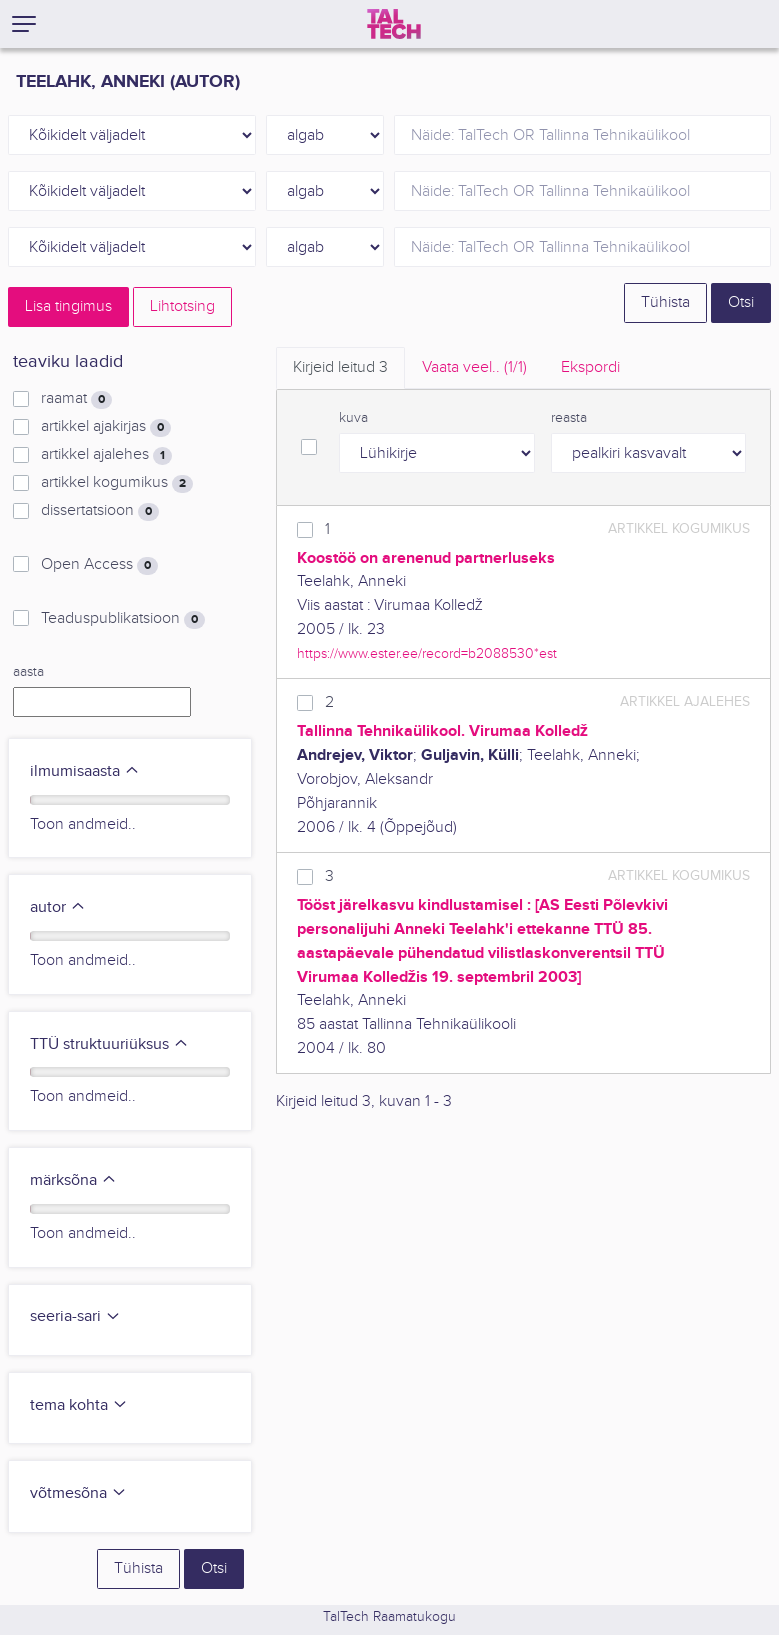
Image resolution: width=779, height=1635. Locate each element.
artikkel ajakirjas (106, 427)
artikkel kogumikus (117, 483)
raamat (76, 399)
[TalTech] (394, 24)
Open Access (99, 565)
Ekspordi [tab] (590, 367)
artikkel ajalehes (106, 455)
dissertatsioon (100, 511)
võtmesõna (78, 1493)
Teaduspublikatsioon (123, 619)
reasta (569, 418)
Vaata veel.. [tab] (474, 367)
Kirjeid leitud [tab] (340, 367)
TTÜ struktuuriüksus (109, 1044)
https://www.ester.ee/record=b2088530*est (427, 653)
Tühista (665, 302)
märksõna (73, 1180)
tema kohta (79, 1405)
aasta (28, 672)
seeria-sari (75, 1316)
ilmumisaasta (85, 771)
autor (58, 907)
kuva (353, 418)
